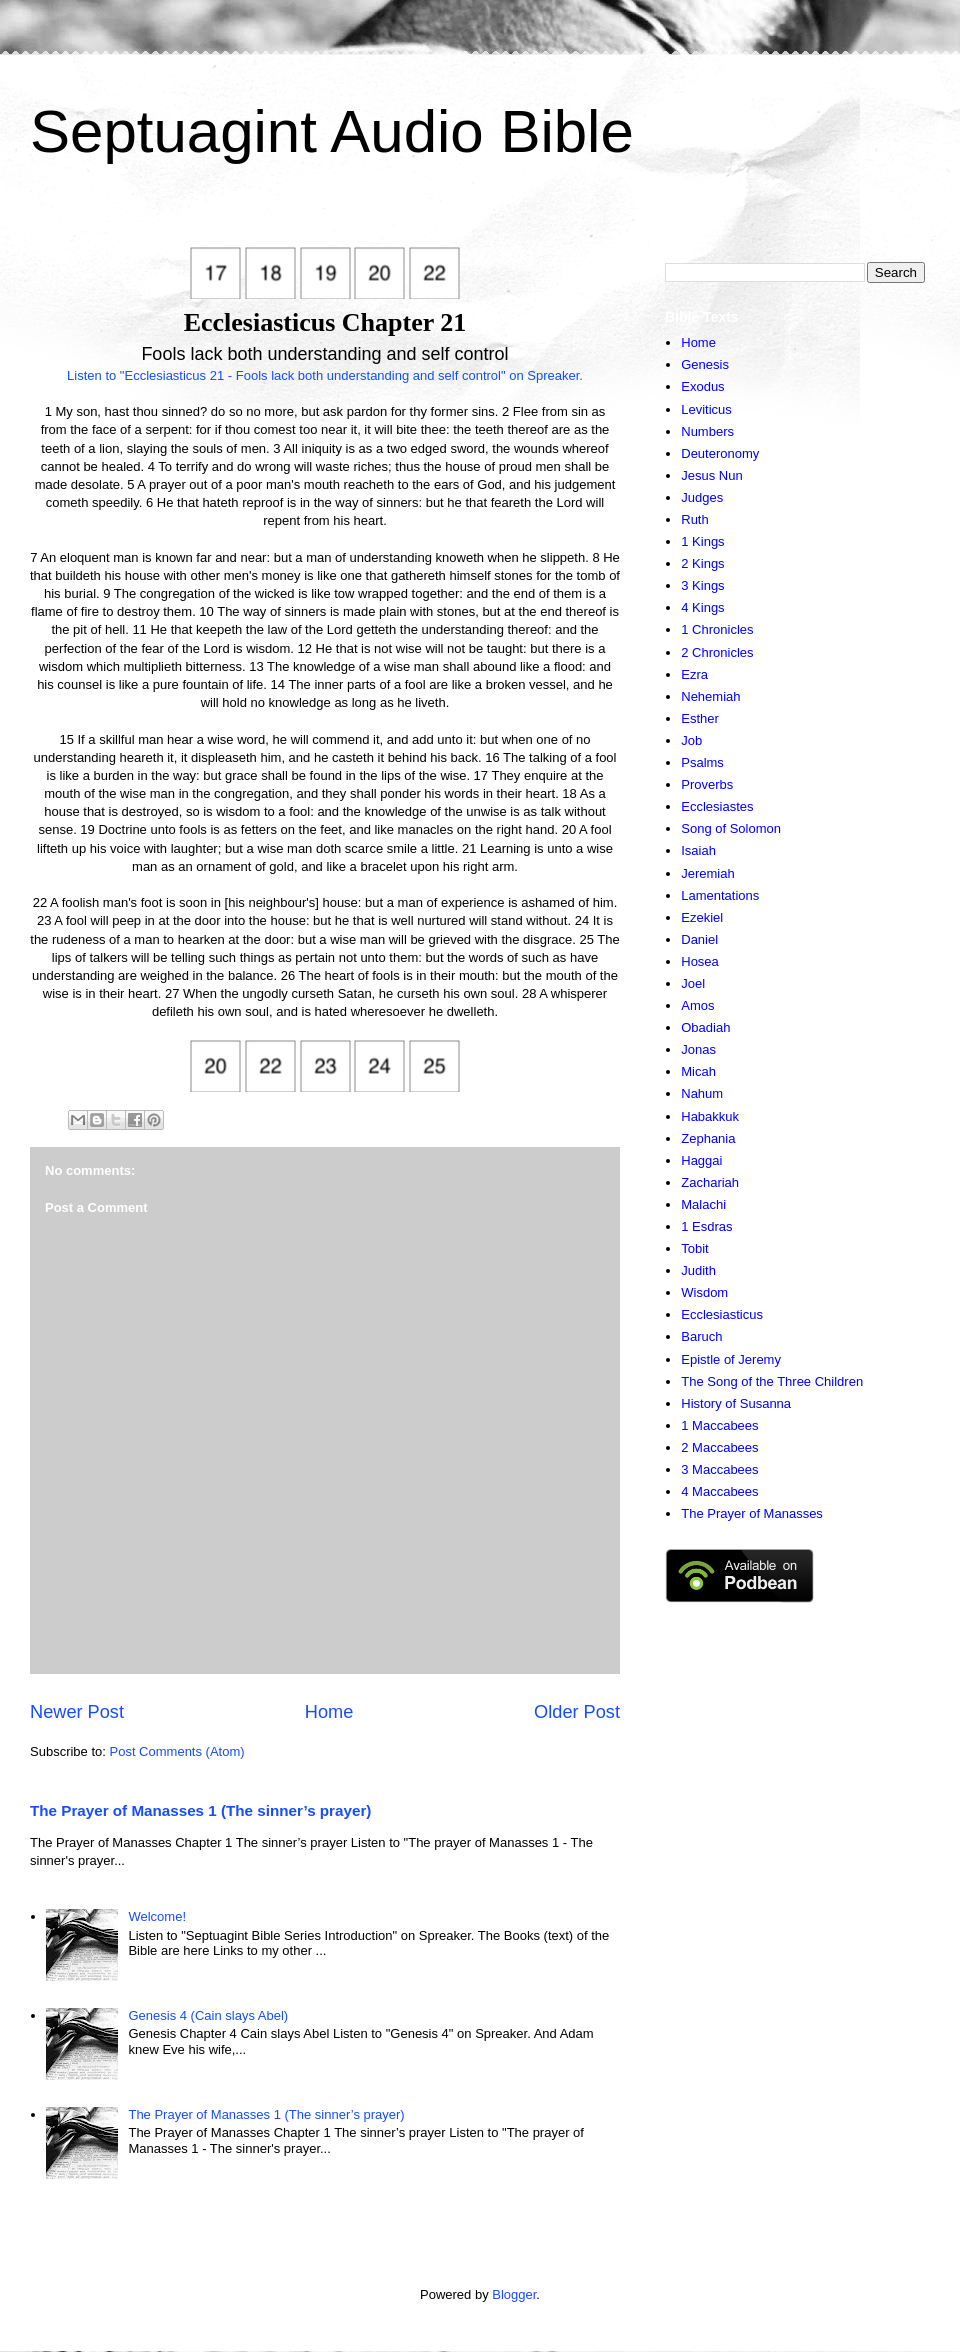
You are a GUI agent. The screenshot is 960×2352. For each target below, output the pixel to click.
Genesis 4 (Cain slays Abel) (208, 2015)
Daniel (699, 939)
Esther (700, 718)
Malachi (703, 1204)
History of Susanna (736, 1403)
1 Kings (702, 541)
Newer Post (77, 1712)
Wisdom (704, 1292)
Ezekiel (702, 917)
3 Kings (702, 585)
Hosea (700, 961)
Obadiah (705, 1027)
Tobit (694, 1248)
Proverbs (707, 784)
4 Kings (702, 607)
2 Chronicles (717, 652)
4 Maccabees (719, 1491)
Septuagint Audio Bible (332, 131)
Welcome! (157, 1916)
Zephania (708, 1138)
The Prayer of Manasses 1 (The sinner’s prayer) (200, 1810)
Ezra (694, 674)
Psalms (702, 762)
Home (329, 1712)
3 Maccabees (719, 1469)
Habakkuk (710, 1116)
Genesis (705, 364)
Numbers (707, 431)
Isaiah (698, 850)
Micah (698, 1071)
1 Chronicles (717, 629)
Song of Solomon (731, 828)
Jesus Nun (711, 475)
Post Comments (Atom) (177, 1751)
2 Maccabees (719, 1447)
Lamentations (720, 895)
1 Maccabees (719, 1425)
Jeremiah (707, 873)
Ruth (694, 519)
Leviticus (706, 409)
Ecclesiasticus (722, 1314)
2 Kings (702, 563)
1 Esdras (706, 1226)
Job (691, 740)
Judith (698, 1270)
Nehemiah (710, 696)
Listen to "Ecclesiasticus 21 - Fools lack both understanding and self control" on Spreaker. (325, 375)
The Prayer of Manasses (752, 1513)
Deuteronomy (720, 453)
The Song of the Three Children (772, 1381)
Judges (702, 497)
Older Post (577, 1712)
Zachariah (710, 1182)
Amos (697, 1005)
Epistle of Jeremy (731, 1359)
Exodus (702, 386)
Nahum (702, 1093)
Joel (693, 983)
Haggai (701, 1160)
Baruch (701, 1336)
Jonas (698, 1049)
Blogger (514, 2294)
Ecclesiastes (717, 806)
